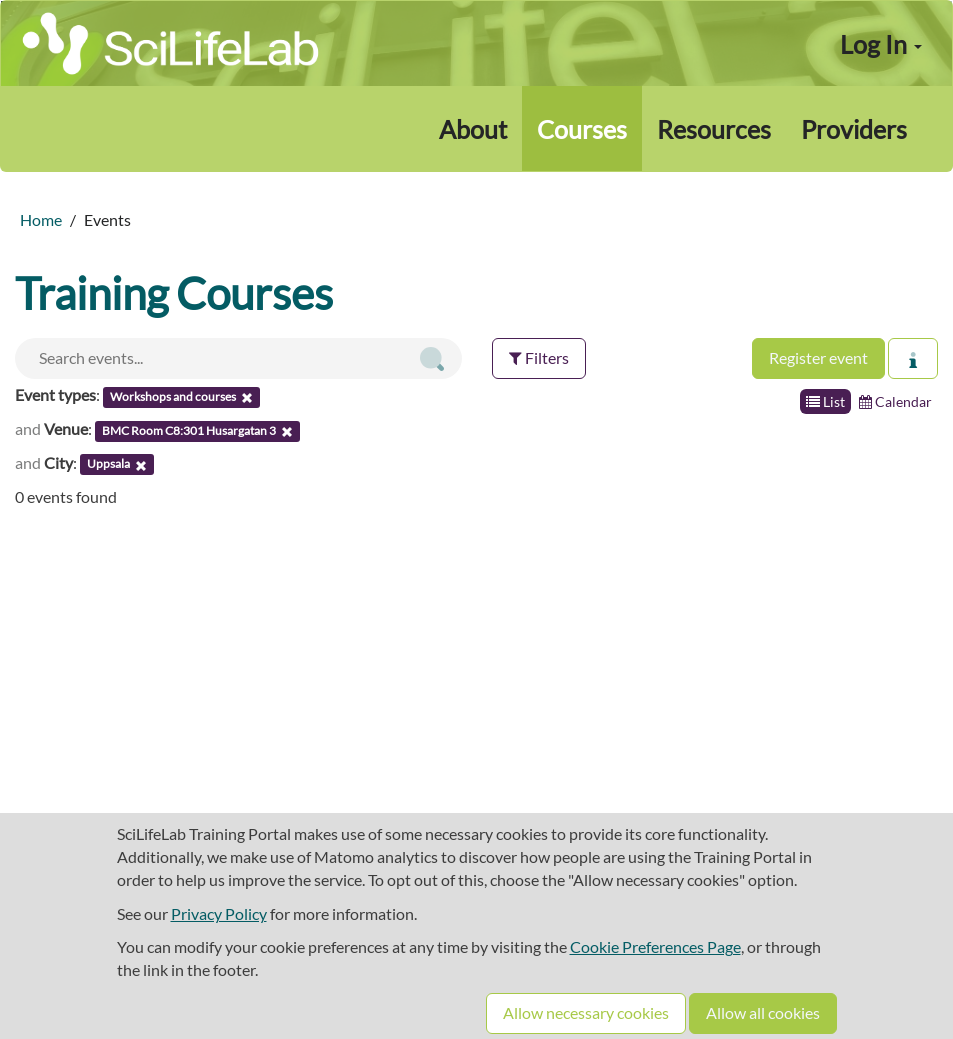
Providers (854, 129)
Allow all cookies (763, 1012)
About (473, 129)
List (825, 401)
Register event (818, 357)
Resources (714, 129)
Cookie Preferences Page (655, 946)
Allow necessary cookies (586, 1012)
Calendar (895, 401)
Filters (539, 357)
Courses (582, 129)
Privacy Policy (219, 913)
